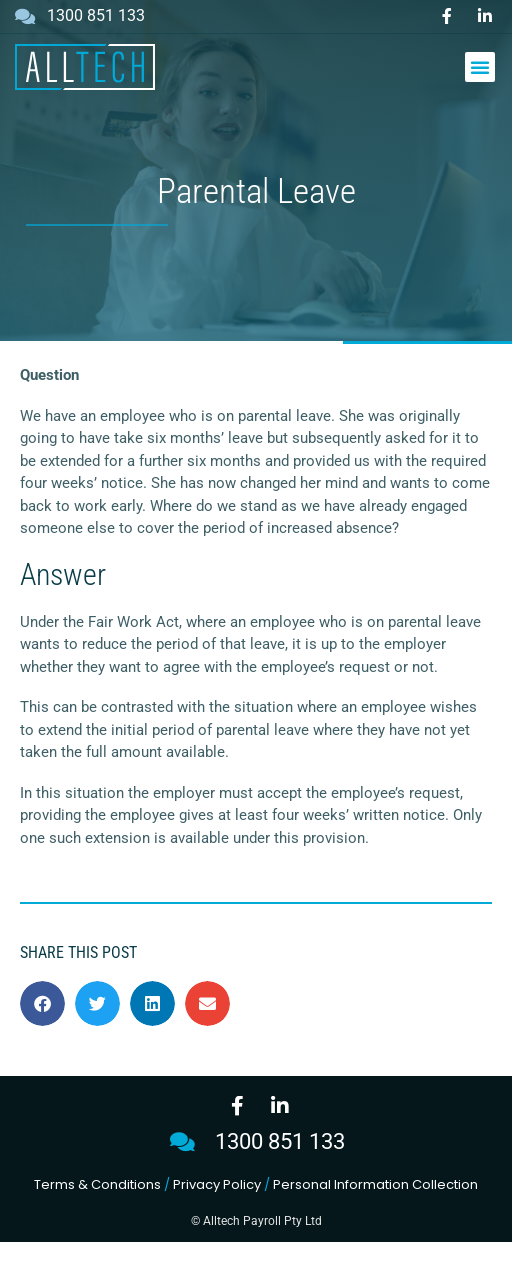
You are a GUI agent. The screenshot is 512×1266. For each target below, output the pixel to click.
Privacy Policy (217, 1208)
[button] (480, 67)
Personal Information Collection (375, 1208)
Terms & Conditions (97, 1208)
